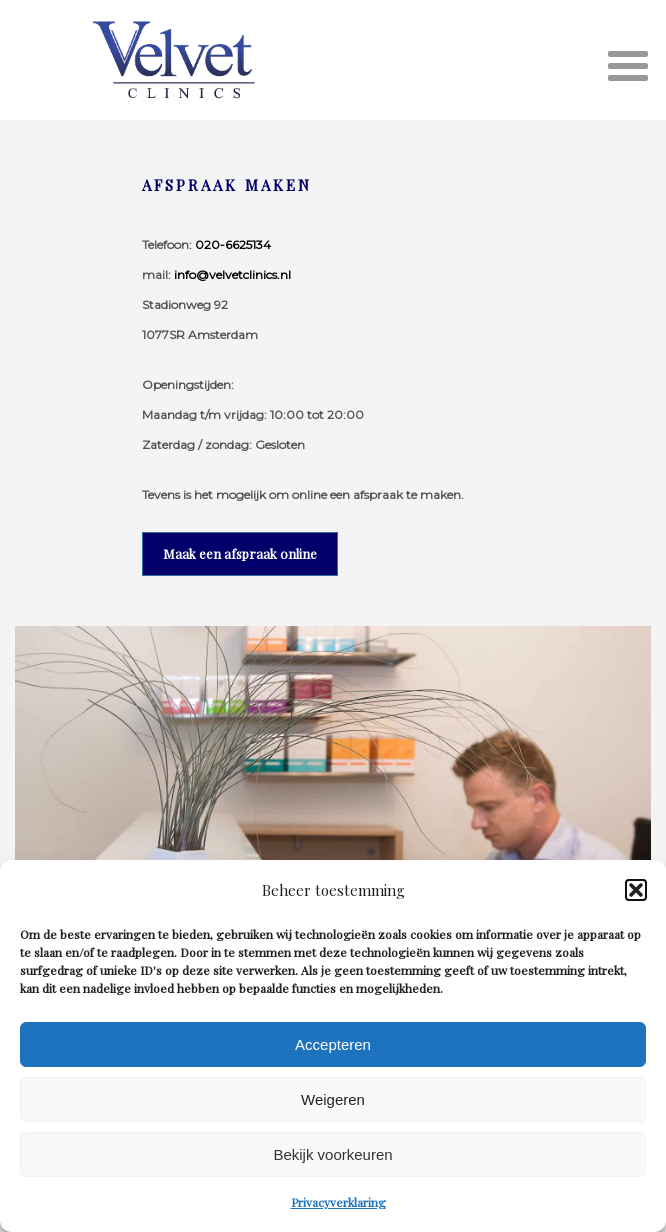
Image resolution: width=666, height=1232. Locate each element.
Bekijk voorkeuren (332, 1154)
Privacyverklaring (338, 1202)
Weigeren (333, 1099)
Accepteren (333, 1044)
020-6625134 (233, 244)
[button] (636, 890)
